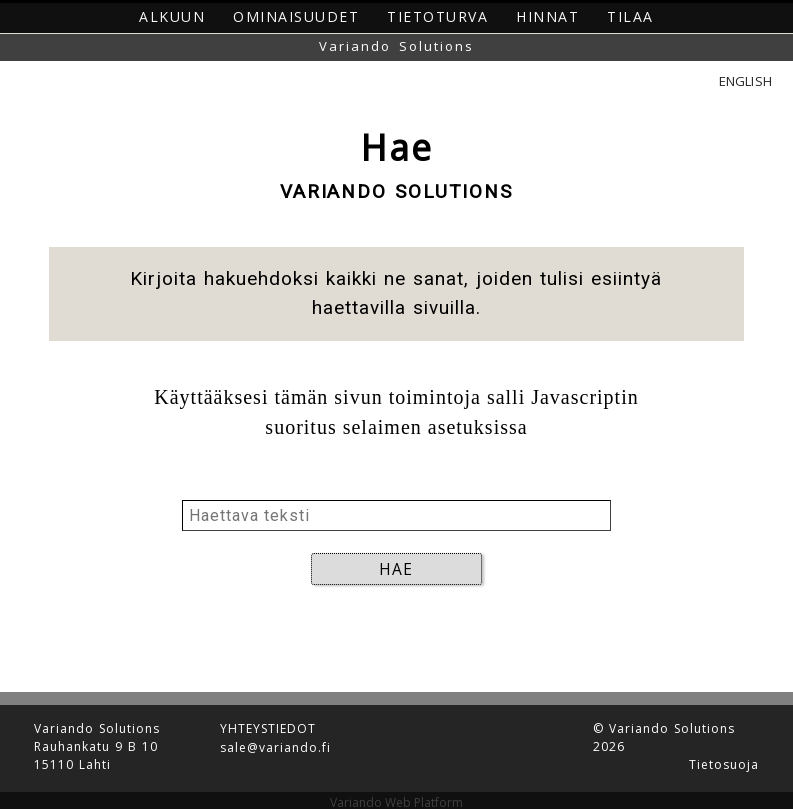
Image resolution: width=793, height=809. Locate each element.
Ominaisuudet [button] (296, 16)
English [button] (745, 81)
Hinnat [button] (547, 16)
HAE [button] (396, 569)
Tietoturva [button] (437, 16)
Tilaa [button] (630, 16)
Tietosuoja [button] (724, 757)
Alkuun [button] (172, 16)
